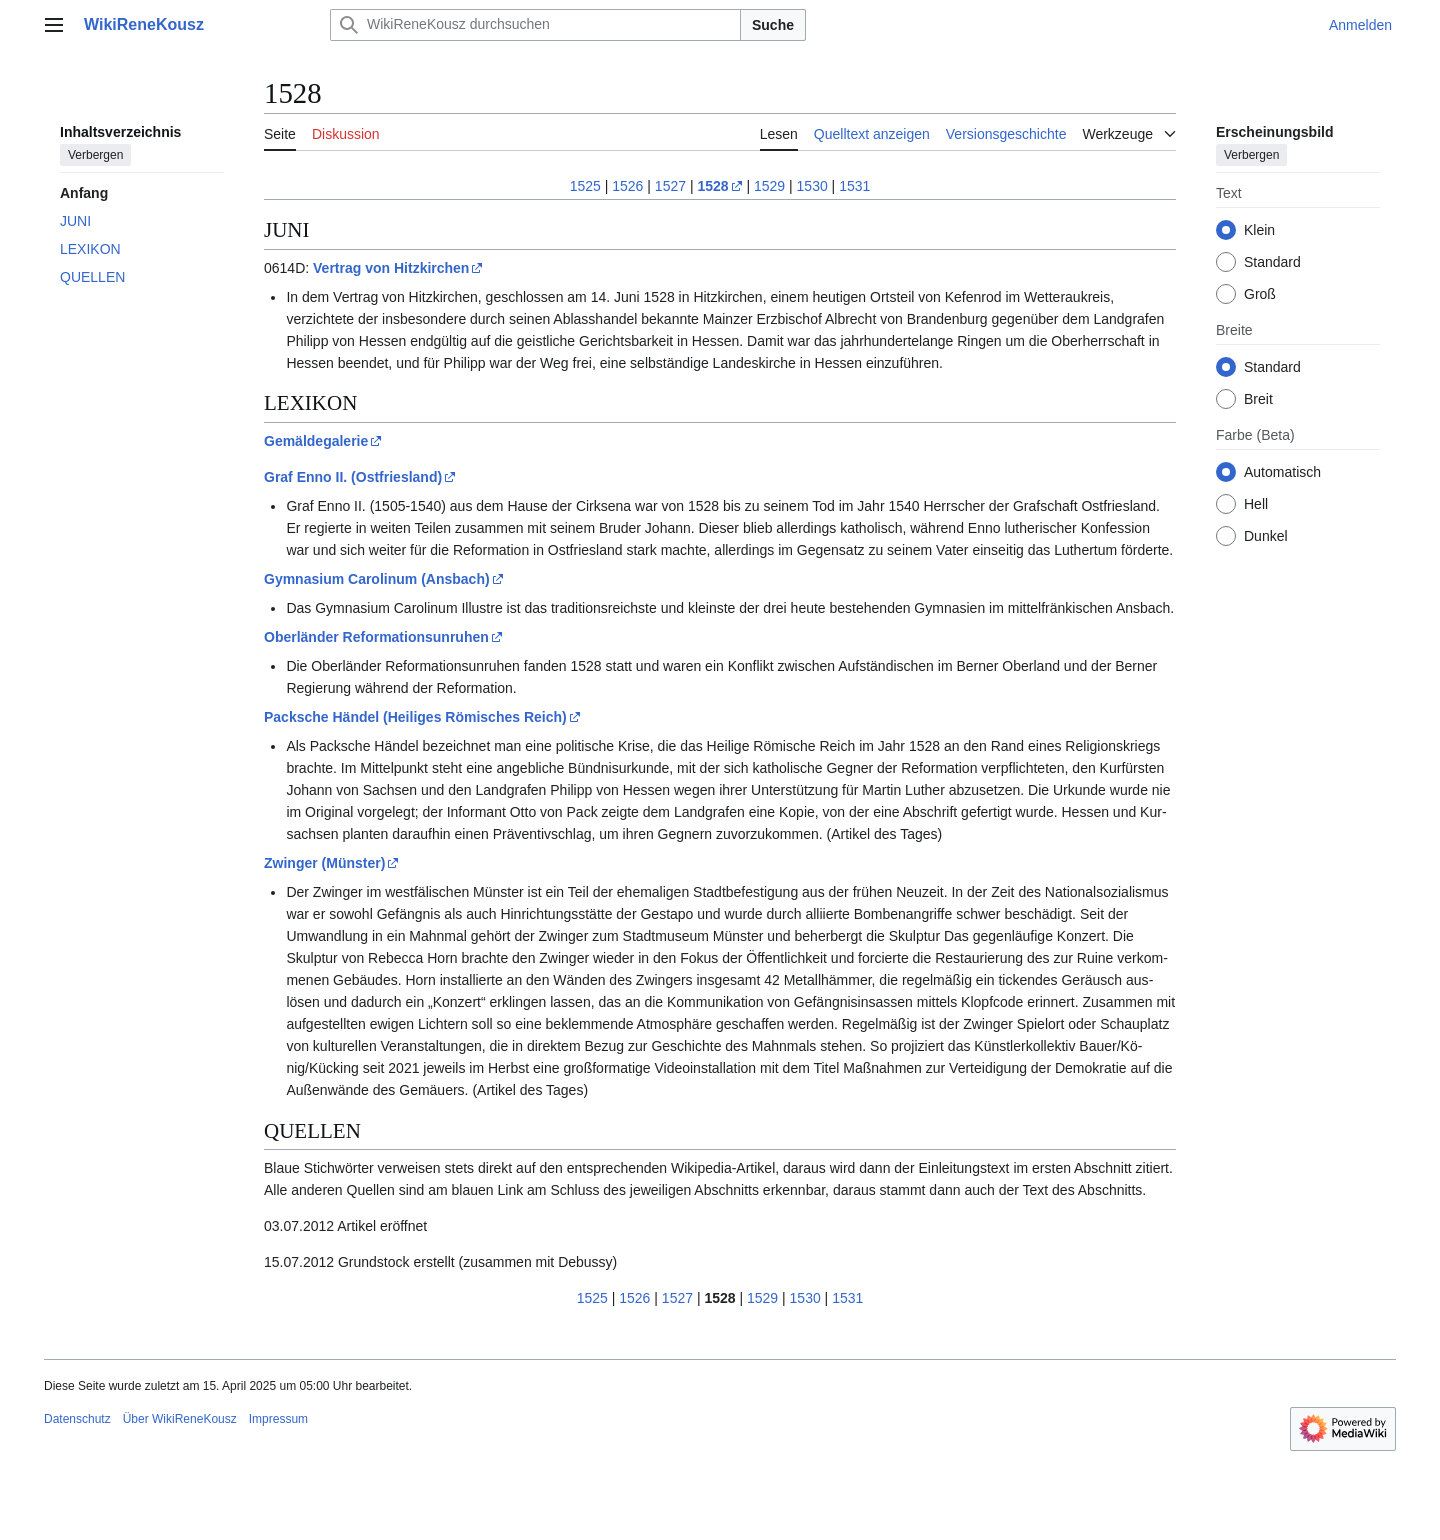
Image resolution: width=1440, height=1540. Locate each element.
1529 (769, 186)
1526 (627, 186)
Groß (1260, 294)
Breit (1258, 399)
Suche (773, 25)
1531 (854, 186)
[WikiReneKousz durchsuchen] (535, 25)
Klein (1259, 230)
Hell (1256, 504)
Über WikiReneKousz (180, 1419)
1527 (670, 186)
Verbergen (95, 155)
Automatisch (1282, 472)
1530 (812, 186)
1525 (585, 186)
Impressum (278, 1419)
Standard (1272, 262)
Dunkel (1266, 536)
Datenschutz (77, 1419)
